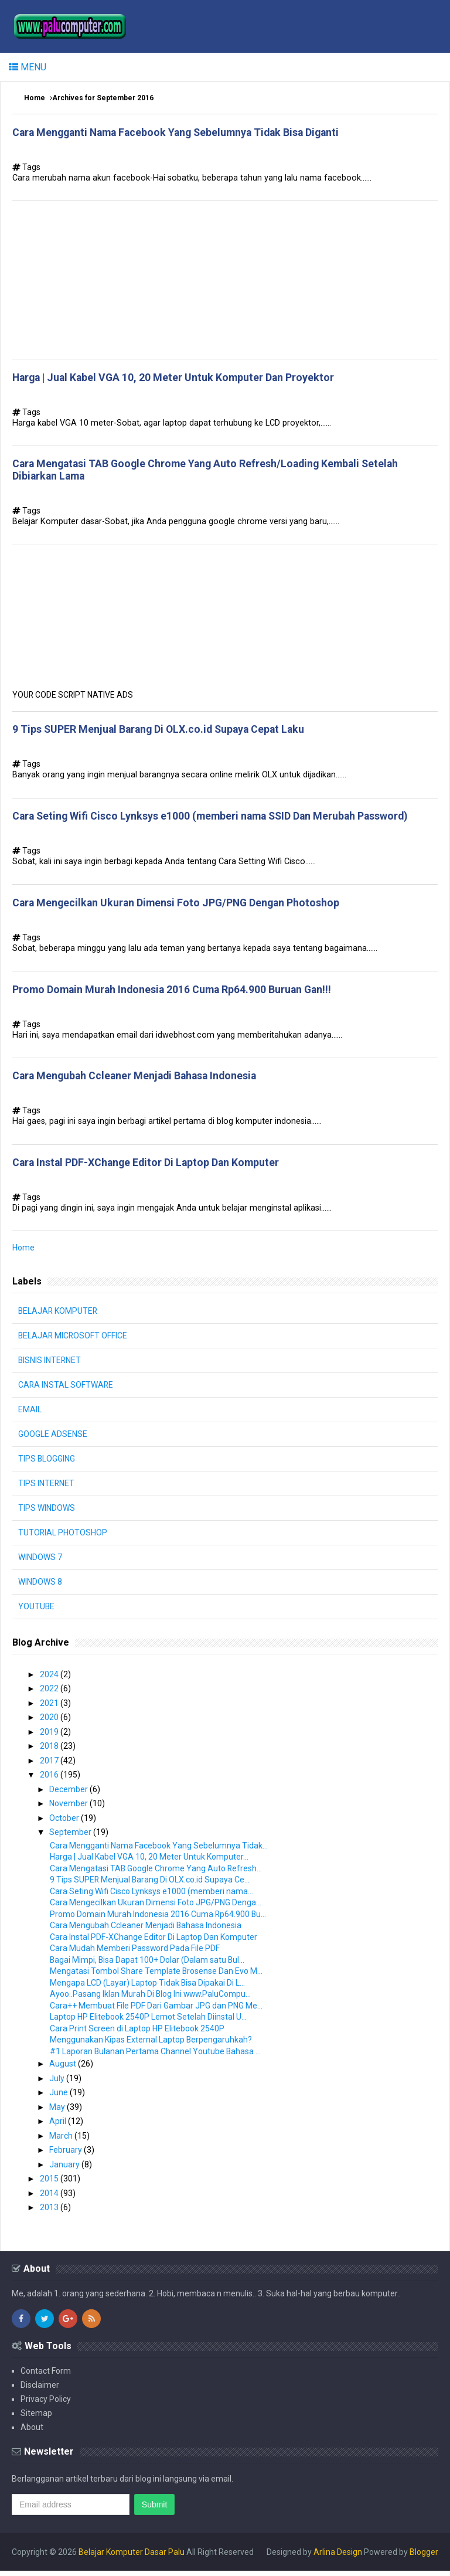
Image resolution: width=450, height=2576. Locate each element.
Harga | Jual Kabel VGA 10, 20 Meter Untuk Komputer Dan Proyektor (176, 378)
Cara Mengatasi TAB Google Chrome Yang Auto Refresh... (156, 1873)
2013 (50, 2212)
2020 (50, 1722)
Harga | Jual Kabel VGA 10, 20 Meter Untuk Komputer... (149, 1862)
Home (34, 98)
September (71, 1837)
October (65, 1823)
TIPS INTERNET (46, 1488)
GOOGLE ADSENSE (52, 1439)
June (59, 2097)
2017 (50, 1765)
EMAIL (30, 1414)
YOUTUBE (36, 1611)
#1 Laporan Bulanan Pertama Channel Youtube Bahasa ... (156, 2056)
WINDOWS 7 (40, 1562)
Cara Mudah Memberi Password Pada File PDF (135, 1953)
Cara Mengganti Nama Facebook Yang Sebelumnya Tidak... (159, 1850)
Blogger (424, 2557)
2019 (50, 1737)
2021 (50, 1708)
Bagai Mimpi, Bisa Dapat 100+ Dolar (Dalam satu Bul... (148, 1965)
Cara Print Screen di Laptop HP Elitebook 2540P (137, 2033)
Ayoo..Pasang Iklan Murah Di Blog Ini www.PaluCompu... (151, 1999)
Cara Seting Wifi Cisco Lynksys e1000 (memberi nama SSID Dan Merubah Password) (214, 819)
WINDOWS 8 (40, 1587)
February (66, 2155)
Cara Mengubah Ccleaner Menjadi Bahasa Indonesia (137, 1080)
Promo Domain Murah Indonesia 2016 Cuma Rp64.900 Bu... (158, 1919)
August (63, 2069)
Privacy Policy (46, 2404)
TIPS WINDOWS (46, 1513)
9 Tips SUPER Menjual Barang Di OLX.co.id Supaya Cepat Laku (161, 732)
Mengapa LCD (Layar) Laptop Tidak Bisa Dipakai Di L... (148, 1988)
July (57, 2083)
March (61, 2141)
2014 (50, 2198)
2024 (50, 1679)
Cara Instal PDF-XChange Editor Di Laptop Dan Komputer (148, 1167)
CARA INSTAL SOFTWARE (66, 1390)
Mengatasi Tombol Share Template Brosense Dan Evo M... (156, 1976)
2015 (50, 2183)
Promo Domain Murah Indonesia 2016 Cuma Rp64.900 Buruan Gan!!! (175, 993)
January (65, 2169)
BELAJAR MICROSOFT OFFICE (73, 1340)
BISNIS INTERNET (50, 1365)
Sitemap (36, 2418)
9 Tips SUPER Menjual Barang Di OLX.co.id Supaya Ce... (150, 1884)
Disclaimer (40, 2390)
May (58, 2112)
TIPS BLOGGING (47, 1464)
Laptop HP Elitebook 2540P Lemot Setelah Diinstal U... (148, 2022)
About (32, 2432)
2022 (50, 1693)
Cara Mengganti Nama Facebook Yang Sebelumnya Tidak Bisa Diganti (181, 132)
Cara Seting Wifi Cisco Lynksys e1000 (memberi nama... (151, 1896)
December (69, 1794)
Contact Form (46, 2376)
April (58, 2126)
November (69, 1808)
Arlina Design (337, 2557)
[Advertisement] (225, 280)
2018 (50, 1751)
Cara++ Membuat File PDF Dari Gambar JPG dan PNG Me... (156, 2011)
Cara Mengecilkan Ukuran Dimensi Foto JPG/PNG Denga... (155, 1907)
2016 (50, 1780)
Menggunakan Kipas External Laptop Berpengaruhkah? (151, 2045)
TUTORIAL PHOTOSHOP (63, 1537)
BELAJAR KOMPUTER (58, 1316)
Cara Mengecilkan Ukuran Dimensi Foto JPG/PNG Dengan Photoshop (179, 906)
